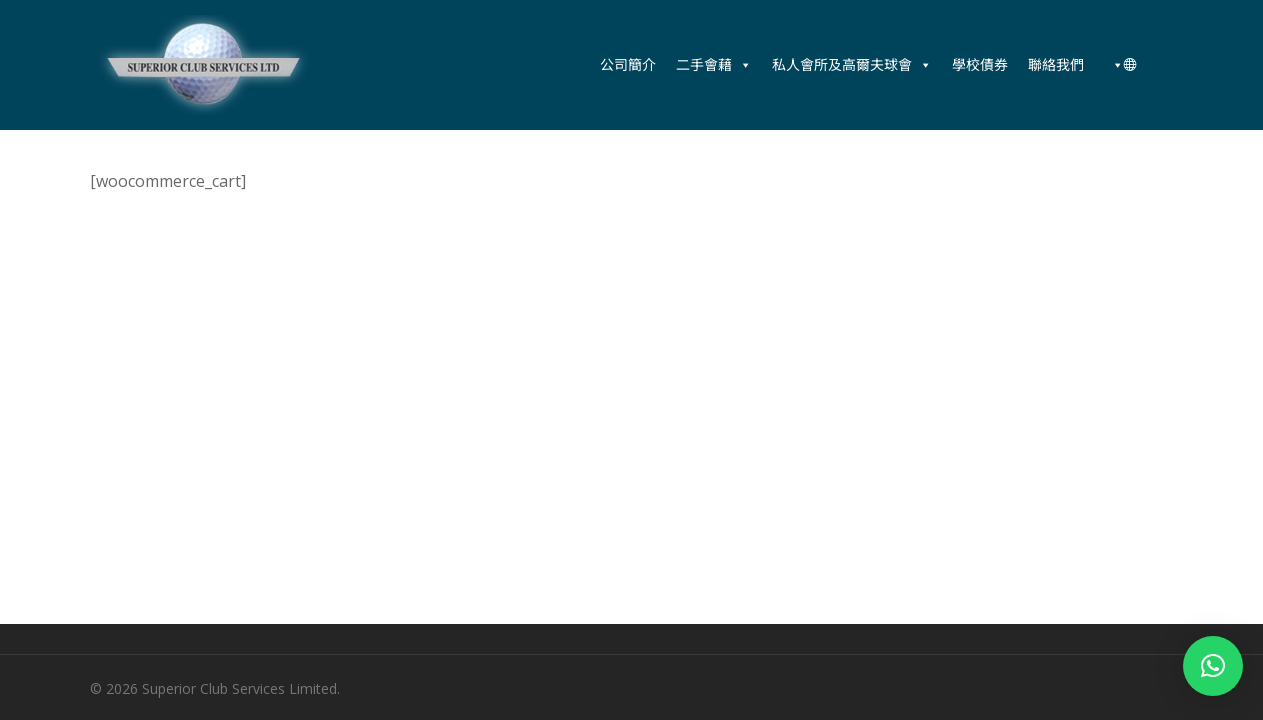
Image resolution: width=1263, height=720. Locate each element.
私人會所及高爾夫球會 (852, 65)
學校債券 (980, 64)
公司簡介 (628, 64)
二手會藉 (714, 65)
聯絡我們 (1056, 64)
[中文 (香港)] (1121, 65)
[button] (1213, 666)
